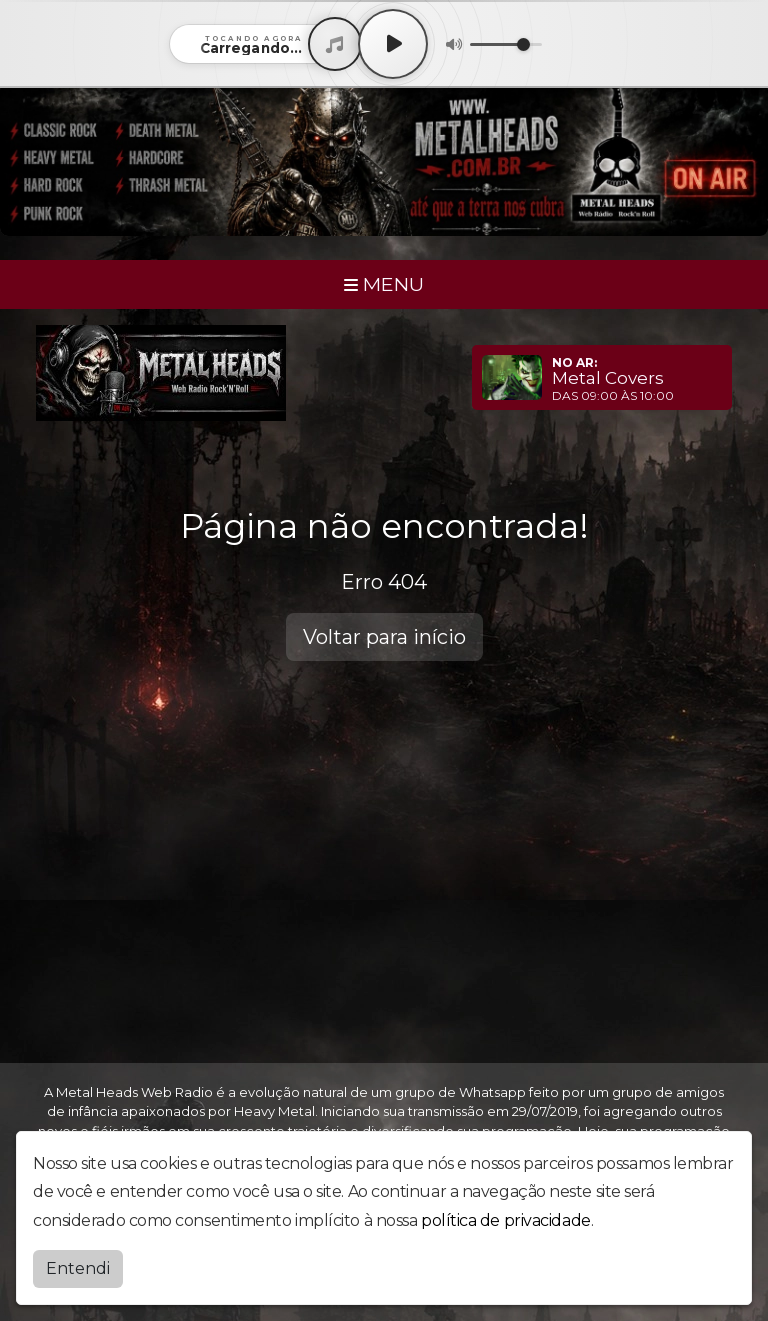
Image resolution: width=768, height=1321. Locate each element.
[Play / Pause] (393, 44)
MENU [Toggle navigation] (384, 284)
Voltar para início (384, 637)
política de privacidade (506, 1220)
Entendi (78, 1268)
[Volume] (506, 44)
